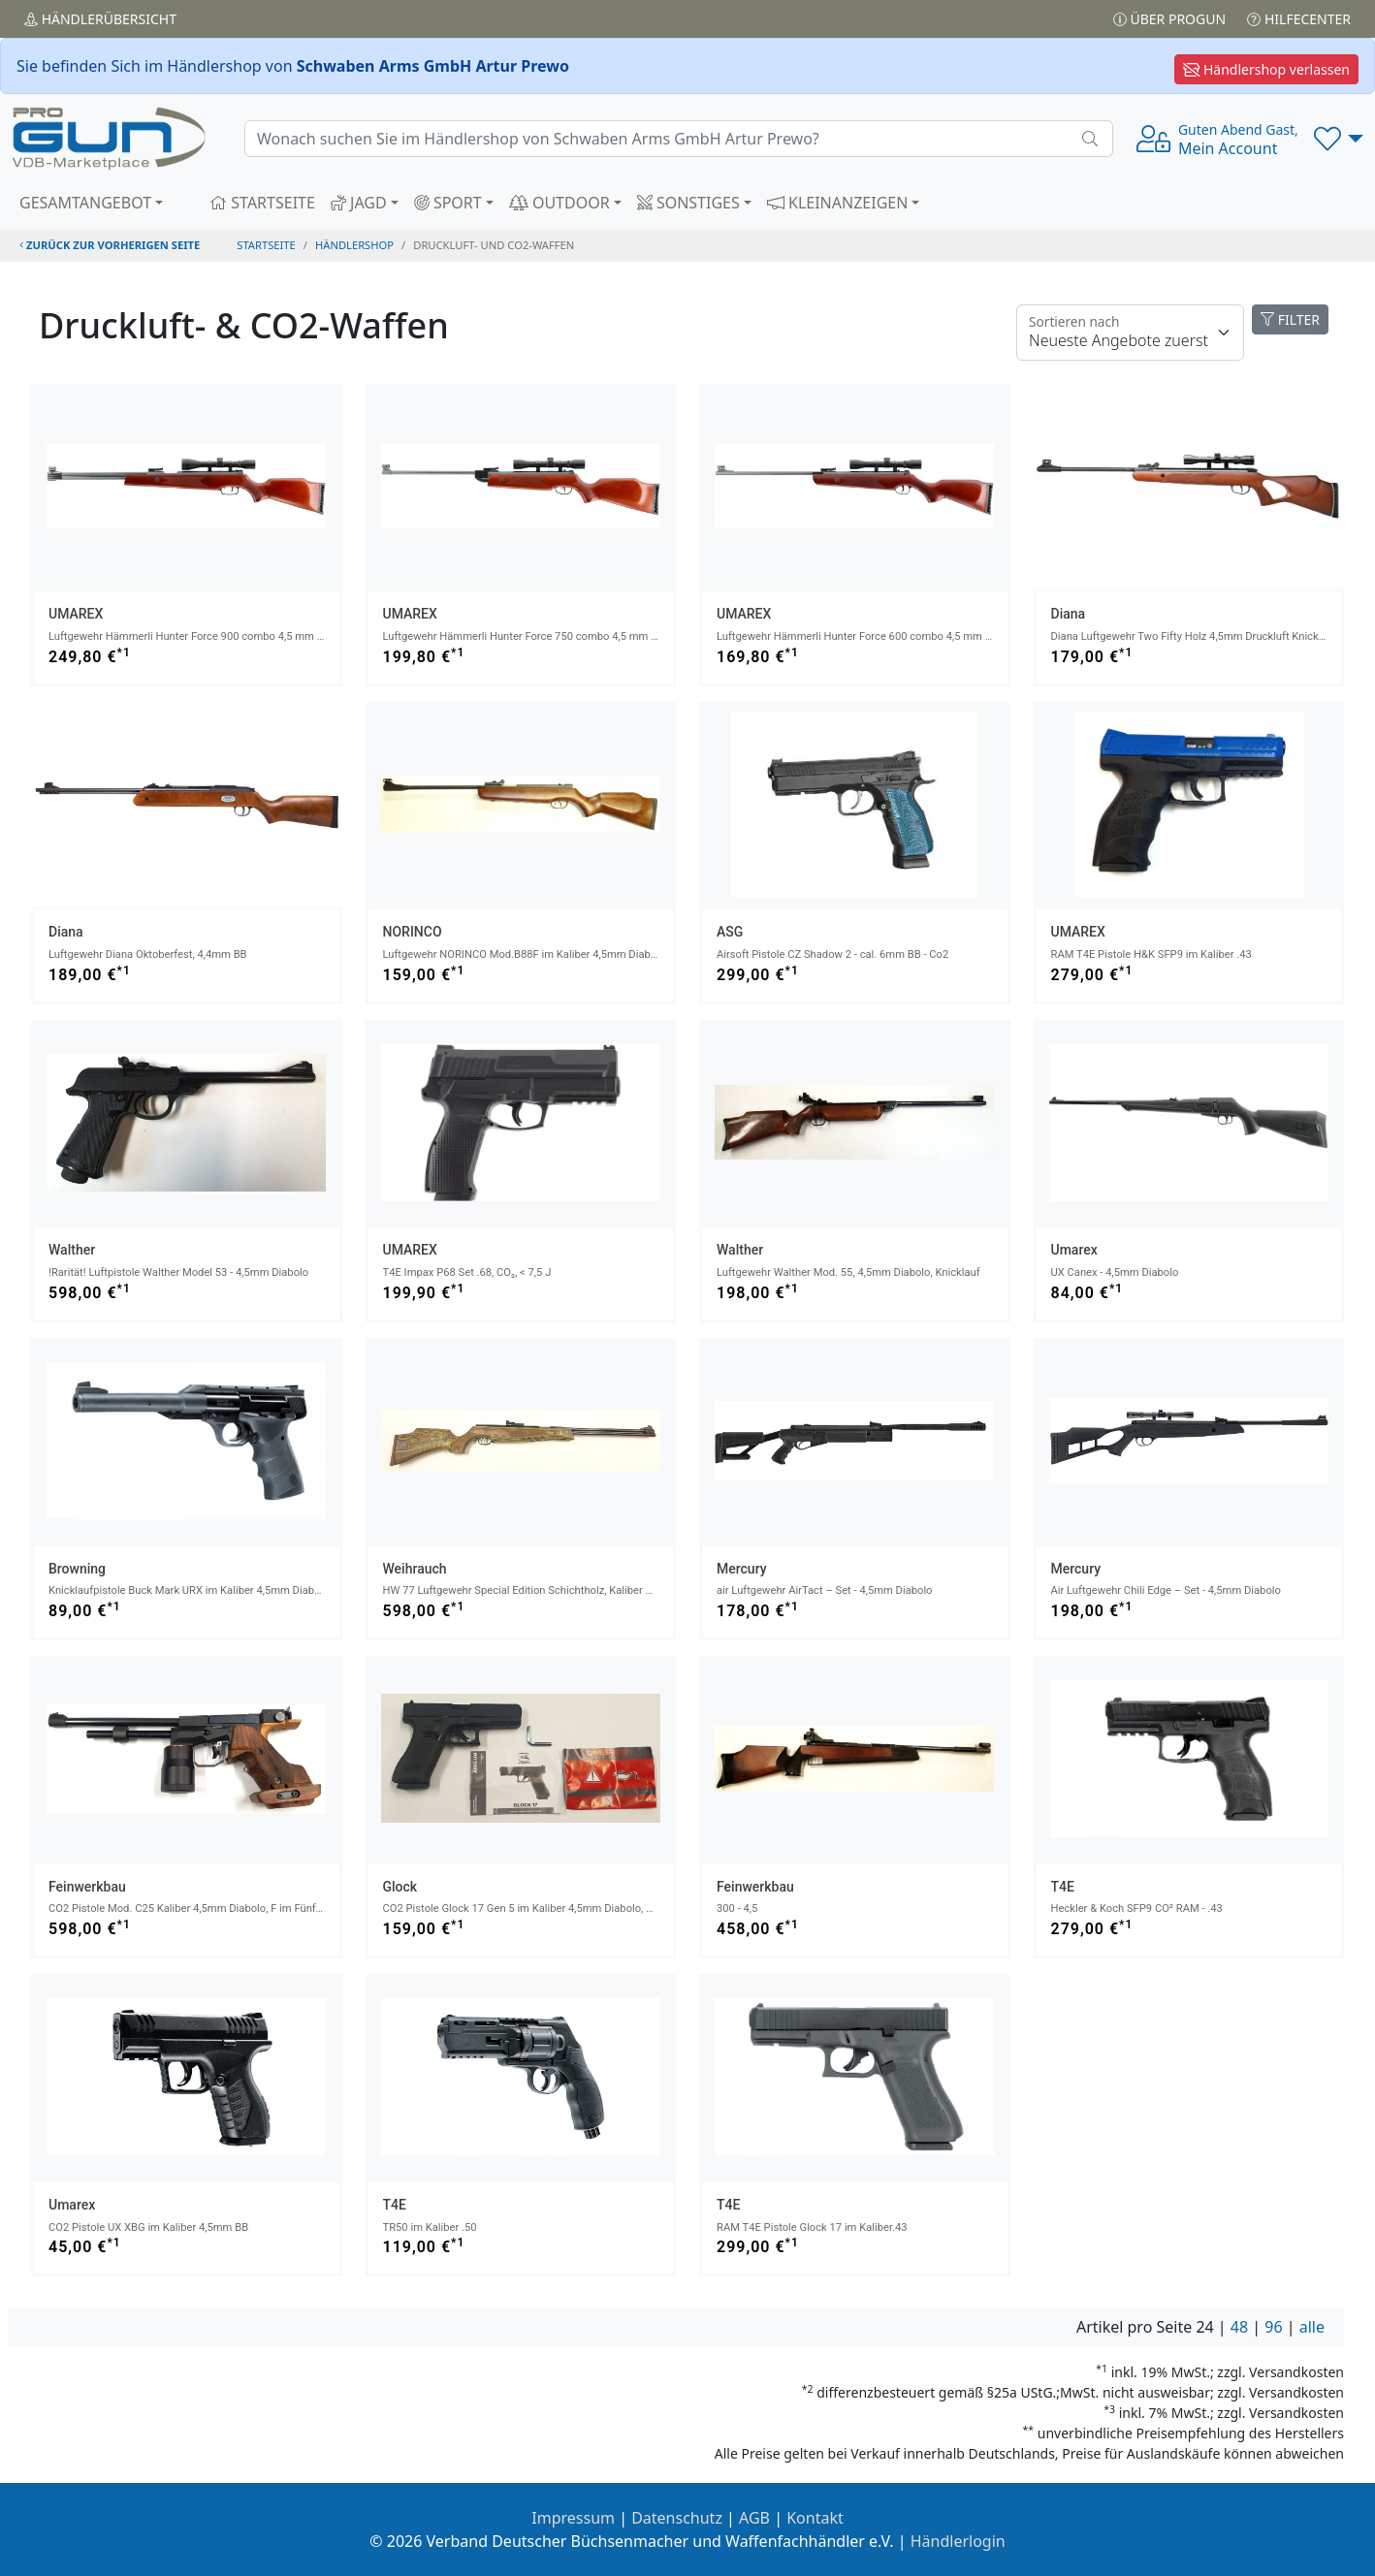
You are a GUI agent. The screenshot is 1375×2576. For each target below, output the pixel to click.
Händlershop (354, 245)
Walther (71, 1249)
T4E (1062, 1886)
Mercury (742, 1568)
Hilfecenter (1299, 19)
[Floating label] (1130, 332)
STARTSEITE (262, 202)
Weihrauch (415, 1568)
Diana (1068, 613)
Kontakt (815, 2517)
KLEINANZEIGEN (838, 202)
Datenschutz (676, 2517)
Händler (100, 19)
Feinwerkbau (87, 1886)
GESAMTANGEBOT (85, 202)
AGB (754, 2517)
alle (1312, 2326)
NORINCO (412, 931)
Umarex (1074, 1249)
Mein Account (1238, 139)
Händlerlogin (958, 2541)
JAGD (359, 202)
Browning (77, 1568)
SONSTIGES (688, 202)
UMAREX (75, 613)
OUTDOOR (559, 202)
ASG (730, 931)
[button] (1338, 138)
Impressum (573, 2517)
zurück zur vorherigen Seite (109, 245)
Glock (400, 1886)
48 (1239, 2326)
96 (1273, 2326)
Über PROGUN (1169, 19)
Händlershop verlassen (1266, 69)
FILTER (1290, 319)
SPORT (448, 202)
